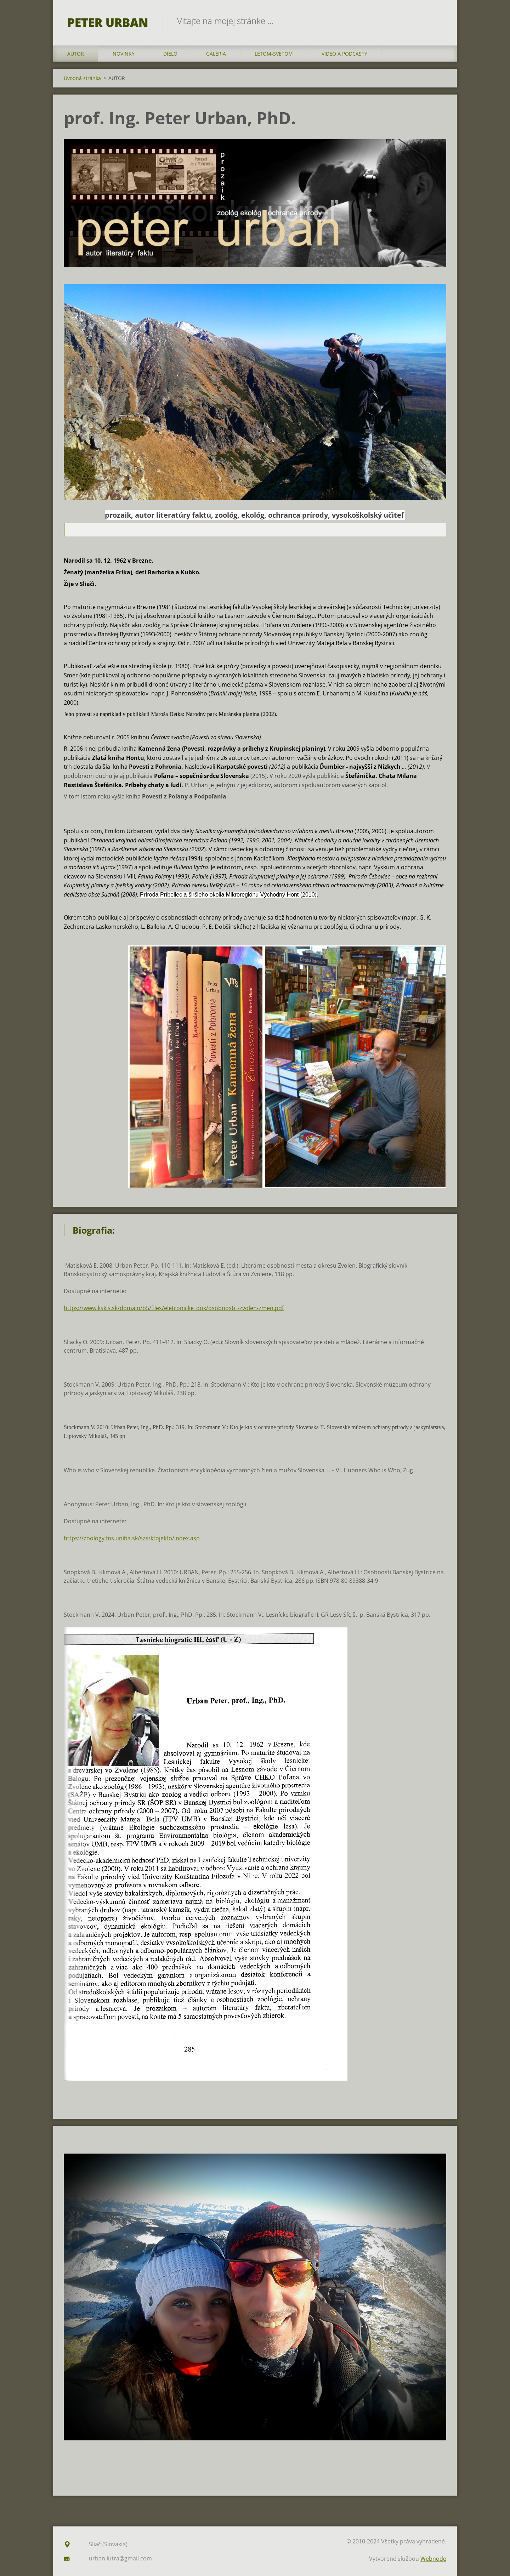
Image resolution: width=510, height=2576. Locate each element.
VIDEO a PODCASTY (344, 53)
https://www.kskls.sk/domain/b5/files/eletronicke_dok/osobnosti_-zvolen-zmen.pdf (174, 1308)
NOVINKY (124, 53)
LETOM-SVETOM (274, 53)
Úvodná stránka (82, 78)
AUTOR (75, 53)
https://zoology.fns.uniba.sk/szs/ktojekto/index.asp (132, 1538)
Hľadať (438, 20)
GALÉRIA (216, 53)
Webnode (433, 2559)
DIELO (170, 53)
